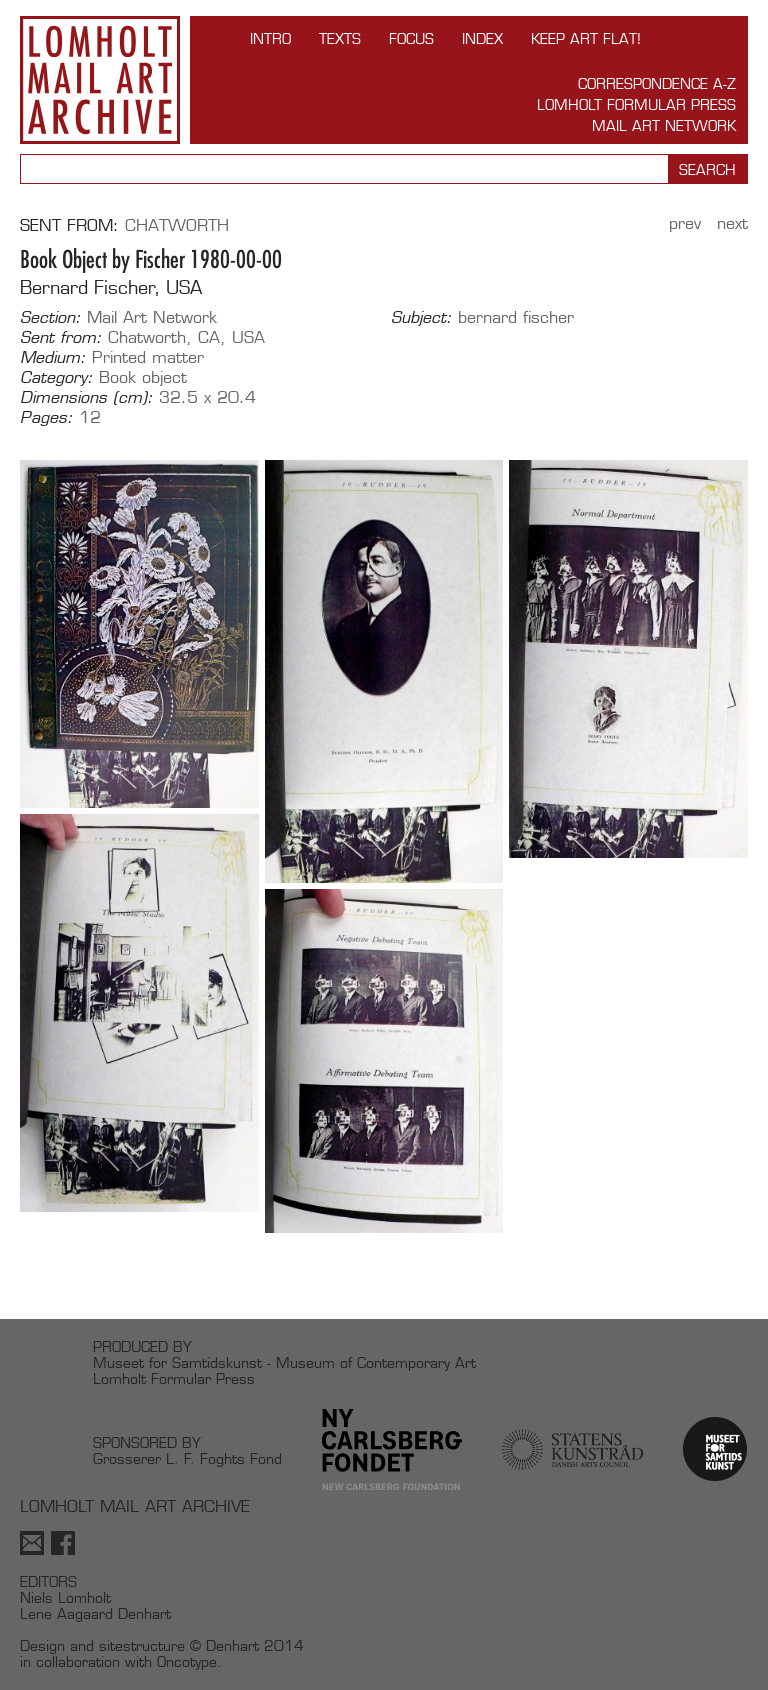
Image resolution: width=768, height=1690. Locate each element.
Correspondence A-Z (657, 83)
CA (209, 337)
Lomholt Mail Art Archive (100, 80)
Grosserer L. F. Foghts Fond (187, 1458)
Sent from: (61, 338)
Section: (50, 318)
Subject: (421, 318)
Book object (143, 377)
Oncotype (187, 1661)
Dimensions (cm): (86, 398)
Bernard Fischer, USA (111, 287)
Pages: (46, 418)
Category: (56, 378)
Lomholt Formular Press (636, 104)
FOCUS (411, 38)
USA (248, 337)
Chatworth (177, 225)
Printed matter (148, 357)
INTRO (270, 38)
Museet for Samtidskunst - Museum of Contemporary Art (284, 1362)
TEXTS (340, 38)
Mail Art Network (664, 125)
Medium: (53, 358)
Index (482, 38)
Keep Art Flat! (586, 38)
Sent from (66, 225)
